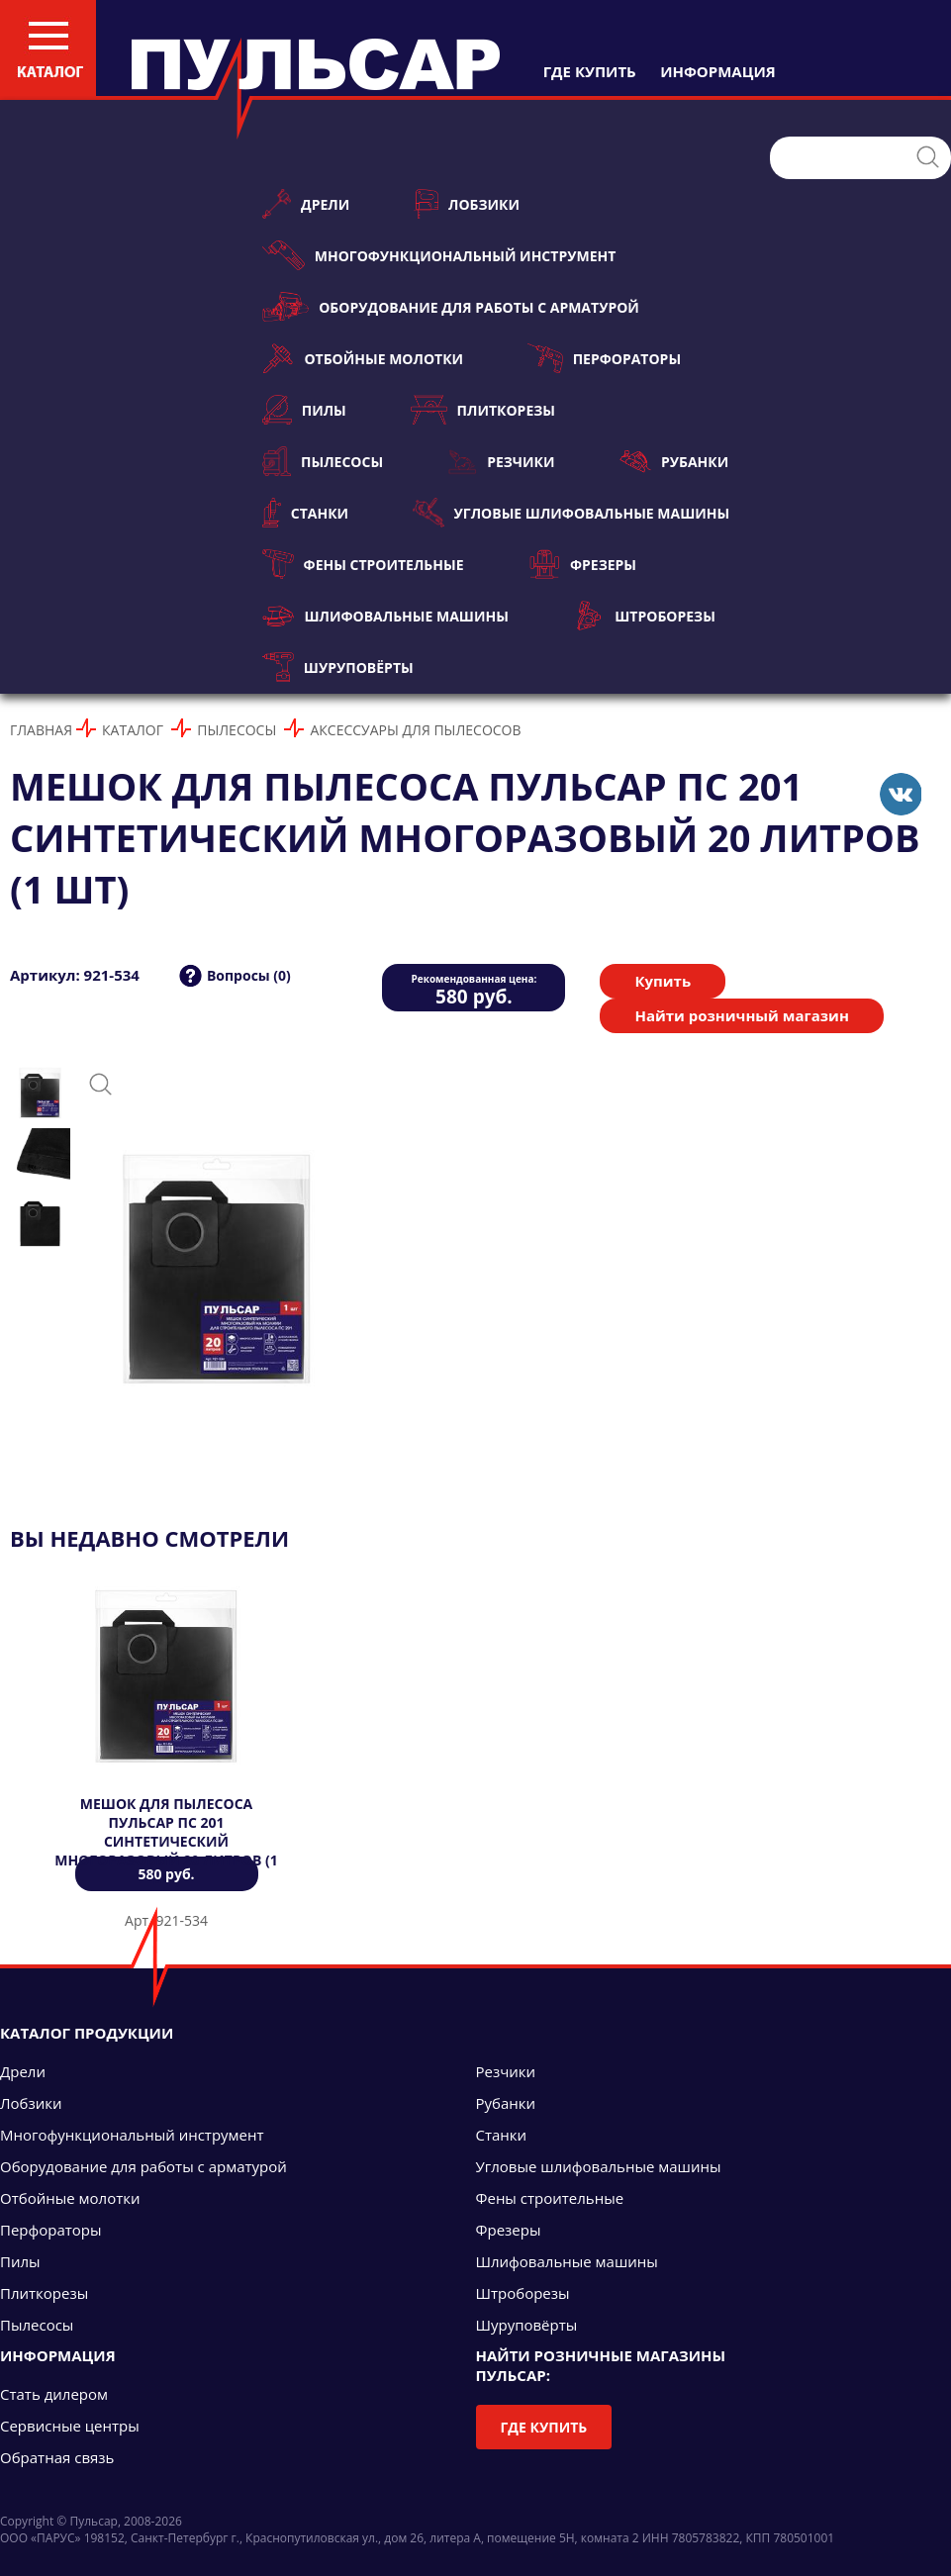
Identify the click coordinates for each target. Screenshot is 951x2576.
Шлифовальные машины (385, 615)
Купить (662, 981)
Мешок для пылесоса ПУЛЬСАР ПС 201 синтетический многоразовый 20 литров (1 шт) (165, 1841)
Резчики (500, 461)
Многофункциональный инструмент (439, 255)
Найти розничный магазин (741, 1015)
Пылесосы (322, 461)
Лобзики (467, 204)
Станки (305, 512)
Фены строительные (363, 564)
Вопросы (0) (249, 975)
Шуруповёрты (338, 667)
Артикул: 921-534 (75, 975)
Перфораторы (604, 358)
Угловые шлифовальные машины (571, 512)
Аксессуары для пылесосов (415, 729)
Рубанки (674, 461)
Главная (41, 729)
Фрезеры (582, 564)
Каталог (132, 729)
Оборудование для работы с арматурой (450, 307)
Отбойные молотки (362, 358)
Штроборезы (644, 615)
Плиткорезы (483, 410)
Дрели (305, 204)
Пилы (304, 410)
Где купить (544, 2427)
